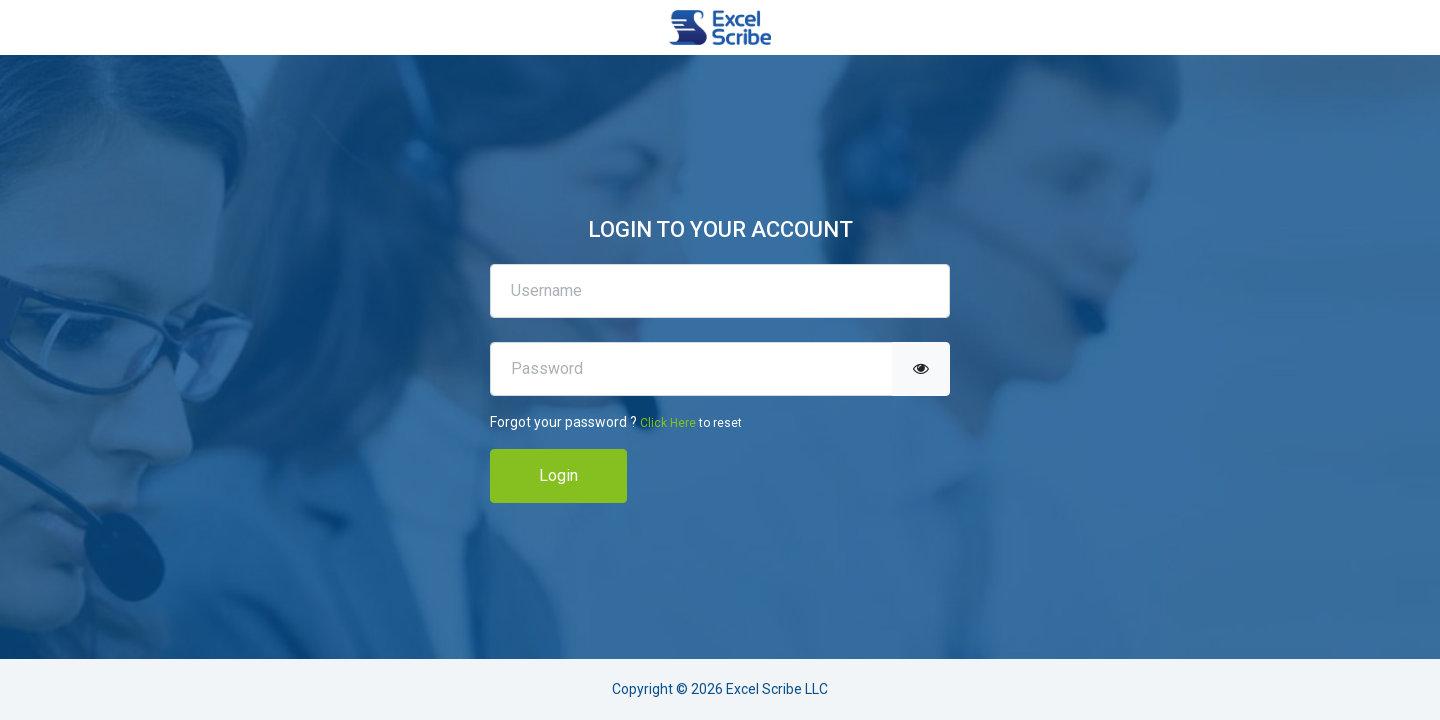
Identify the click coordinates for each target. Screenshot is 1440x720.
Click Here (668, 423)
